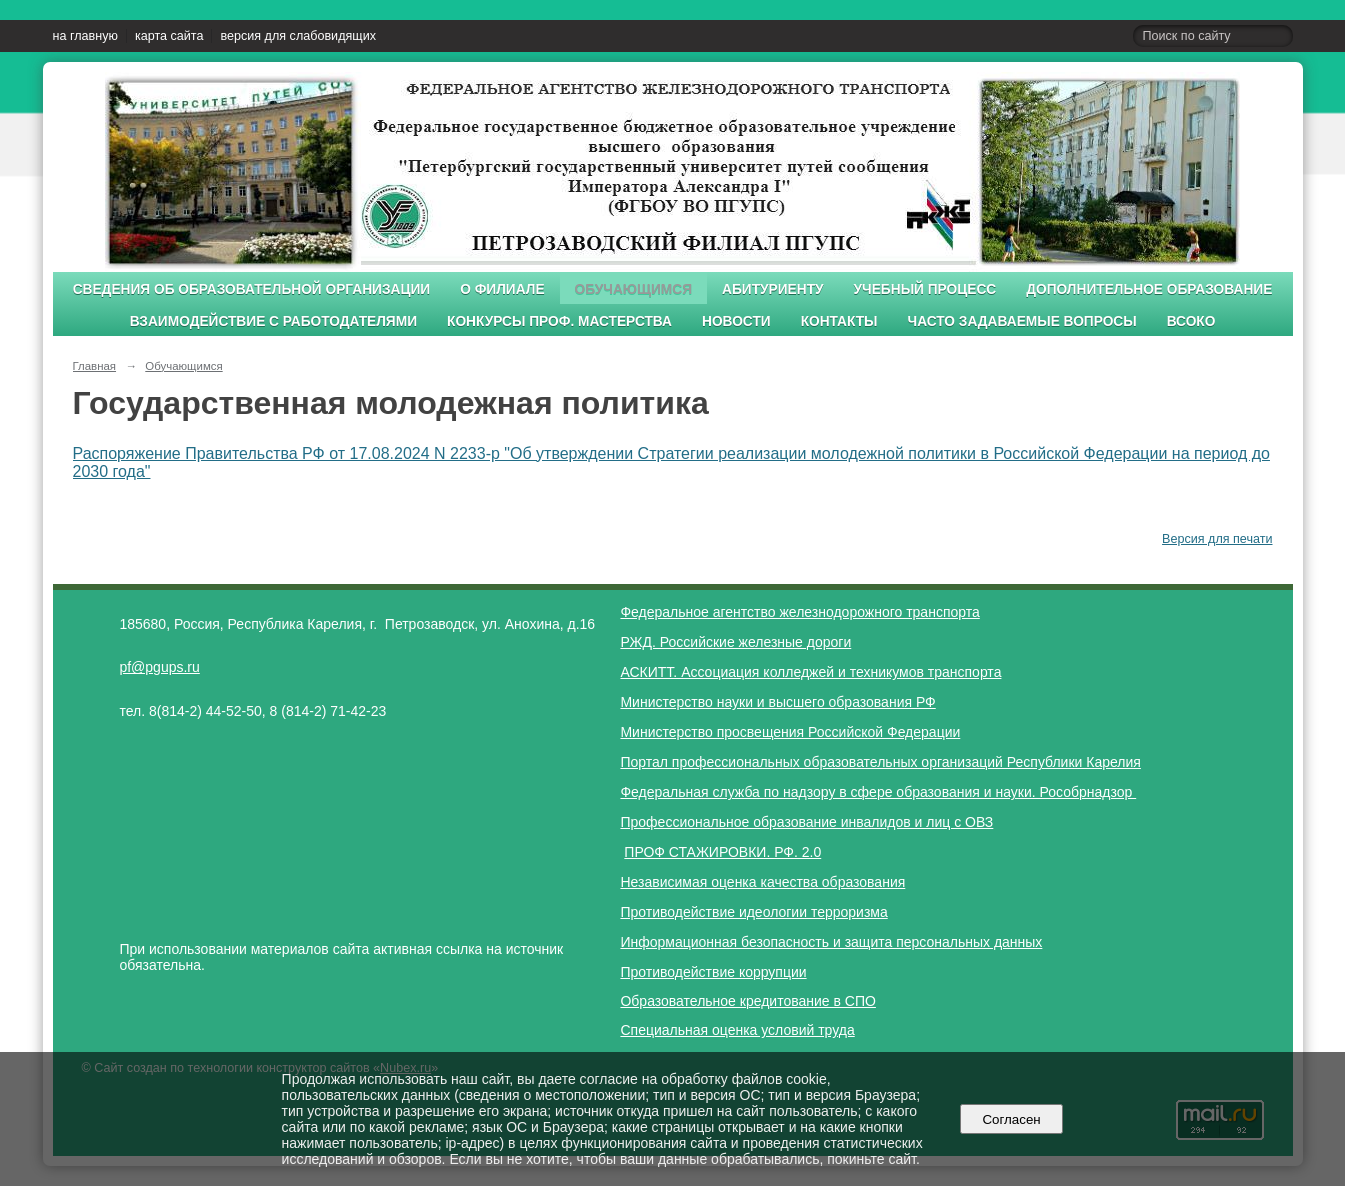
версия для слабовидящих (297, 36)
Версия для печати (1217, 539)
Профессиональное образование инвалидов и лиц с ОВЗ (806, 822)
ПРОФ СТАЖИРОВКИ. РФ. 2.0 (722, 852)
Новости (736, 321)
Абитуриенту (773, 289)
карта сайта (169, 36)
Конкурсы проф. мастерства (559, 321)
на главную (85, 36)
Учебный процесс (925, 289)
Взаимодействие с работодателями (273, 321)
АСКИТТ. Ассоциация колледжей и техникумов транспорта (810, 672)
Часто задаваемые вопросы (1022, 321)
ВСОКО (1191, 321)
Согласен (1011, 1119)
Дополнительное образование (1149, 289)
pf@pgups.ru (159, 667)
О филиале (502, 289)
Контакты (839, 321)
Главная (95, 366)
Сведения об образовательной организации (252, 289)
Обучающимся (633, 289)
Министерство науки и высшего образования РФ (777, 702)
